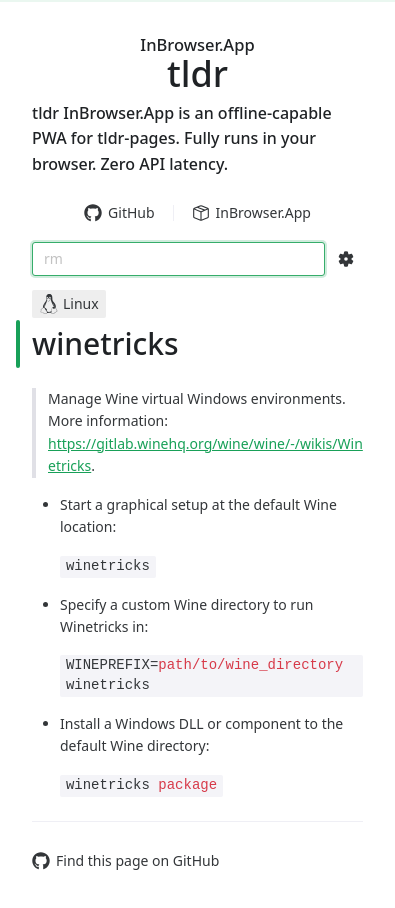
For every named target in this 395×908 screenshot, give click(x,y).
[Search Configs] (346, 259)
